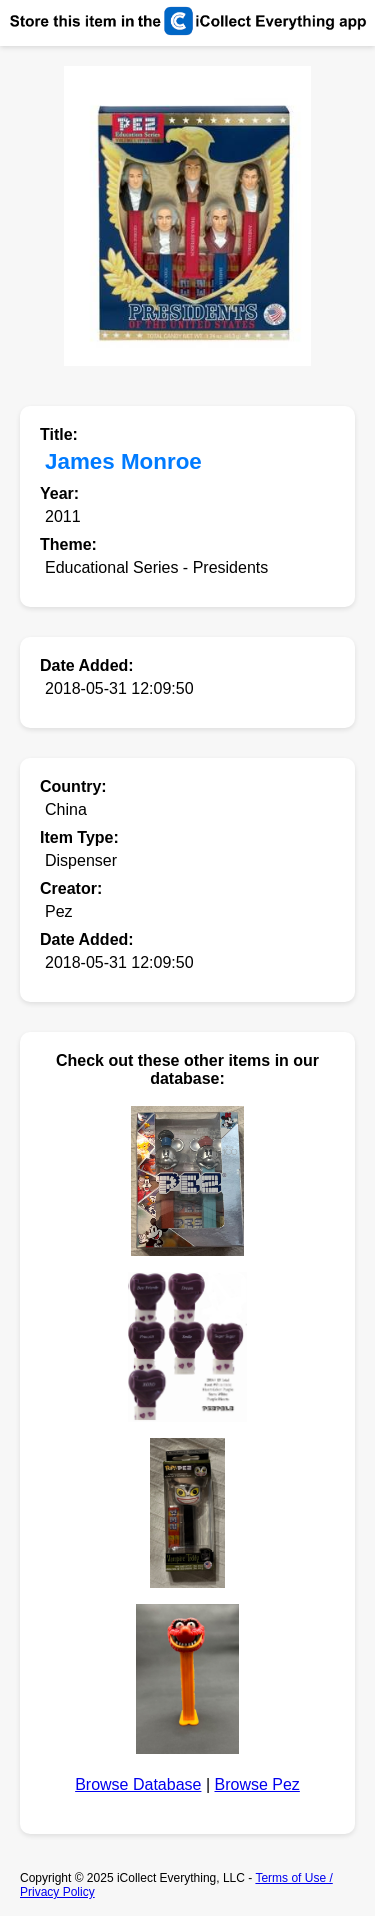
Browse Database (138, 1784)
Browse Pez (256, 1784)
